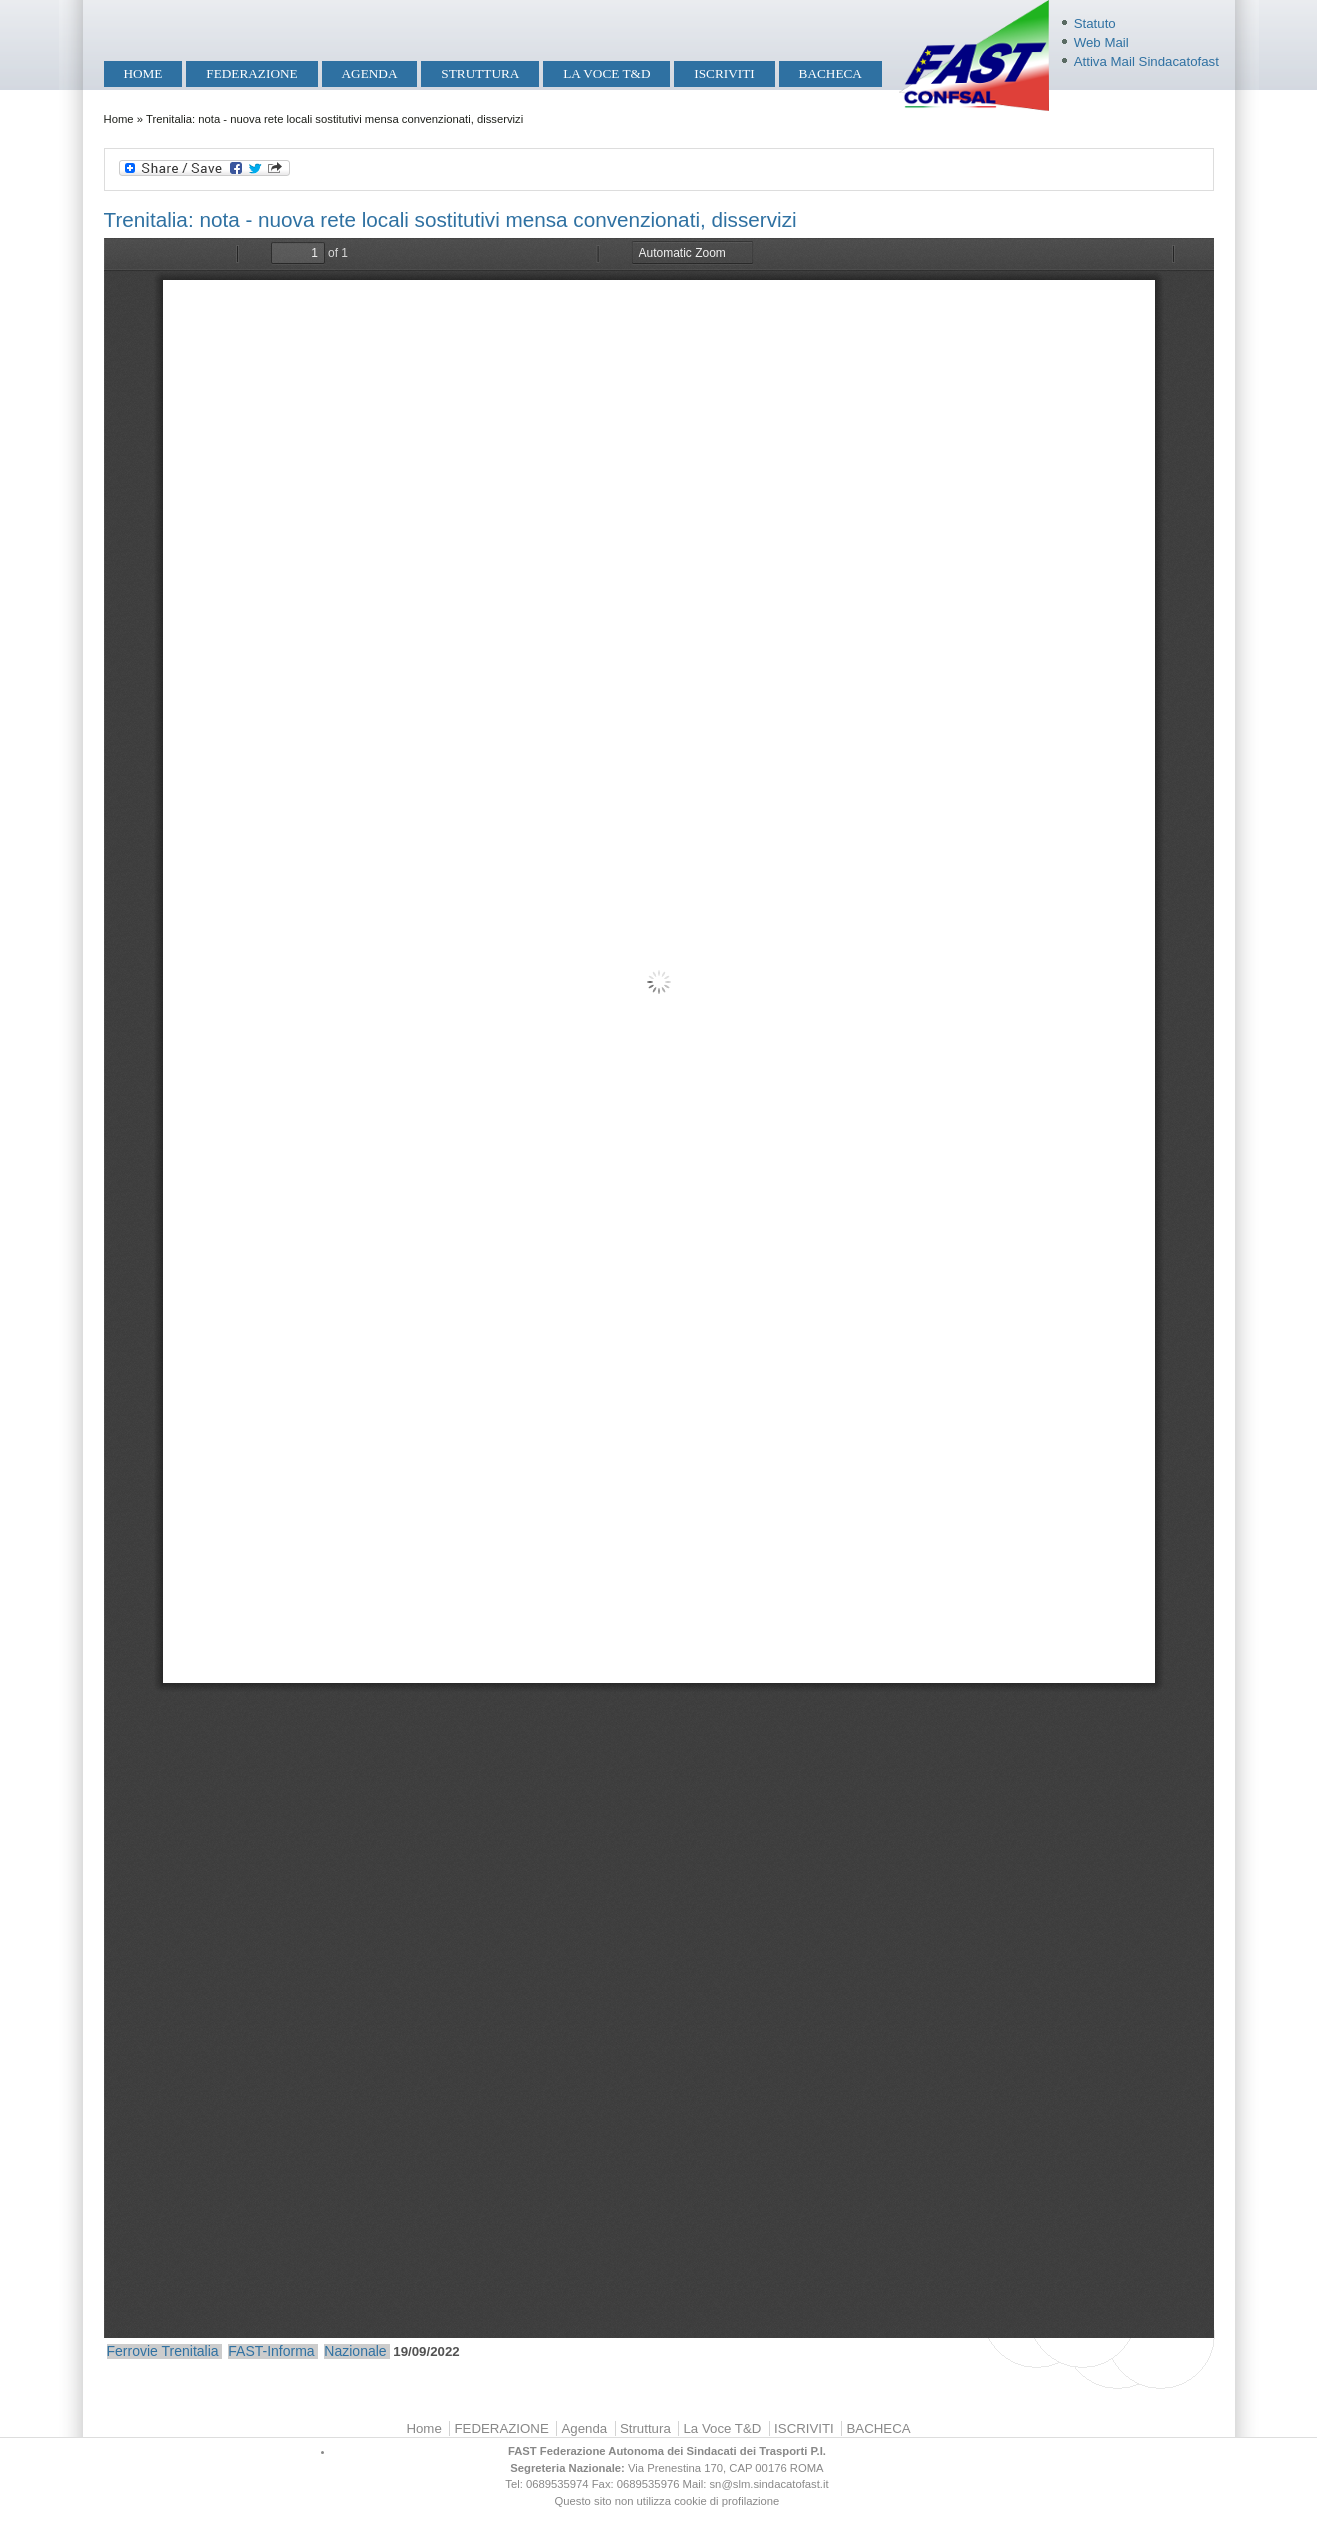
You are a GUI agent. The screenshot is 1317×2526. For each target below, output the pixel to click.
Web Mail (1101, 42)
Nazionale (355, 2351)
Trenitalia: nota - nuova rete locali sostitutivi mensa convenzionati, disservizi (450, 219)
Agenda (369, 73)
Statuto (1095, 23)
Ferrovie (132, 2351)
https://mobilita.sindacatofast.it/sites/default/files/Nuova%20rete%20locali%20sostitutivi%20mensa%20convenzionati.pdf (659, 1288)
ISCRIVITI (724, 73)
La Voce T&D (606, 73)
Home (142, 73)
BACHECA (830, 73)
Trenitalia (190, 2351)
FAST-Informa (271, 2351)
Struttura (480, 73)
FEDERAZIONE (251, 73)
